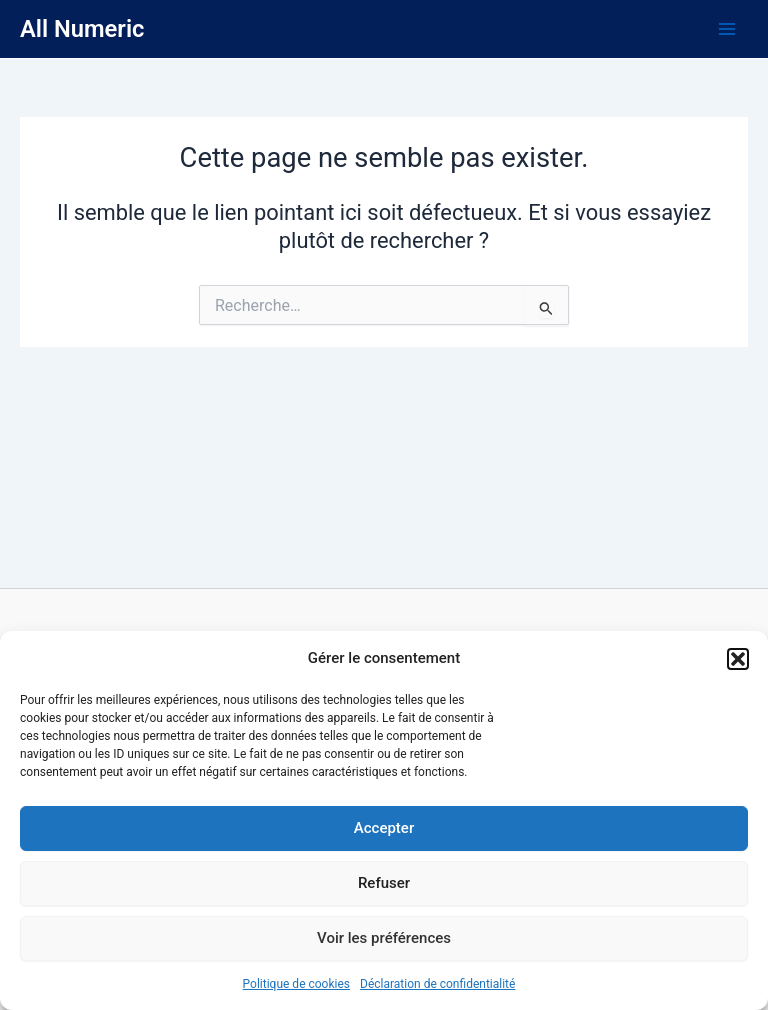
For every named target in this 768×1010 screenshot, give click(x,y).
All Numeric (82, 29)
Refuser (384, 883)
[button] (738, 659)
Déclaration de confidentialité (437, 984)
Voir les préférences (384, 938)
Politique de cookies (296, 984)
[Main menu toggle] (727, 29)
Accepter (384, 828)
